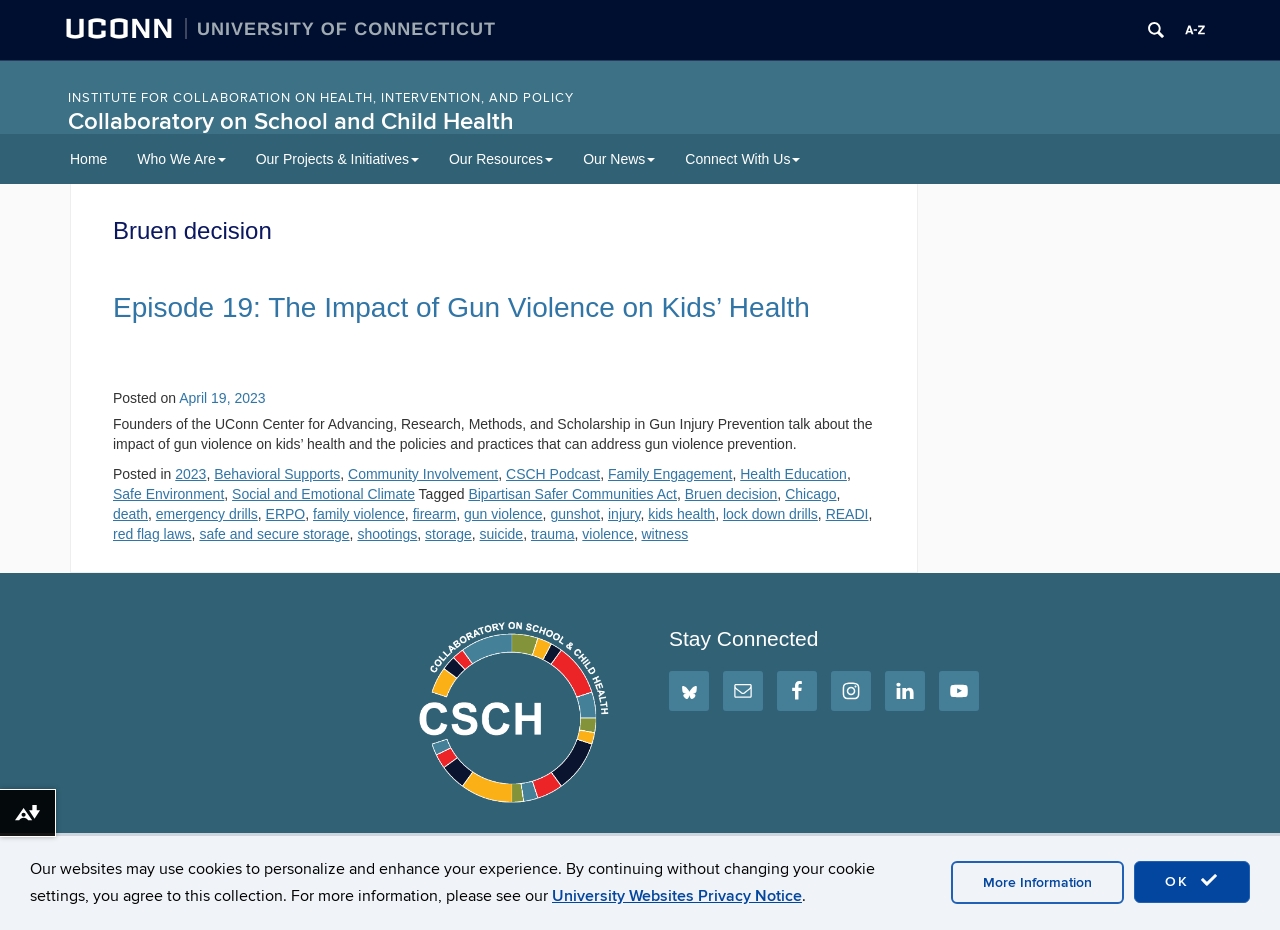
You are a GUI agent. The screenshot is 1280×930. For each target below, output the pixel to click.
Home (88, 159)
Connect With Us (742, 159)
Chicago (810, 494)
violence (607, 534)
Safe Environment (168, 494)
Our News (619, 159)
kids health (681, 514)
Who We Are (181, 159)
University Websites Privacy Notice (677, 896)
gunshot (575, 514)
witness (664, 534)
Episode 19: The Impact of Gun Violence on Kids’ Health (461, 307)
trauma (553, 534)
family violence (359, 514)
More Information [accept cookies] (1037, 882)
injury (624, 514)
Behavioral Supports (277, 474)
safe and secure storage (274, 534)
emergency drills (207, 514)
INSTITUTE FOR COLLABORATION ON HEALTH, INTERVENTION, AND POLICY (321, 98)
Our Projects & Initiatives (337, 159)
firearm (435, 514)
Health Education (793, 474)
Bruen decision (731, 494)
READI (847, 514)
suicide (502, 534)
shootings (387, 534)
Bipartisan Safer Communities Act (572, 494)
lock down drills (770, 514)
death (130, 514)
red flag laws (152, 534)
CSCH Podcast (553, 474)
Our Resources (501, 159)
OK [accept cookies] (1192, 881)
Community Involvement (423, 474)
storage (448, 534)
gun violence (503, 514)
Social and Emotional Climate (323, 494)
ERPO (286, 514)
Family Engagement (670, 474)
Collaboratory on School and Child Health (291, 121)
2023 (190, 474)
